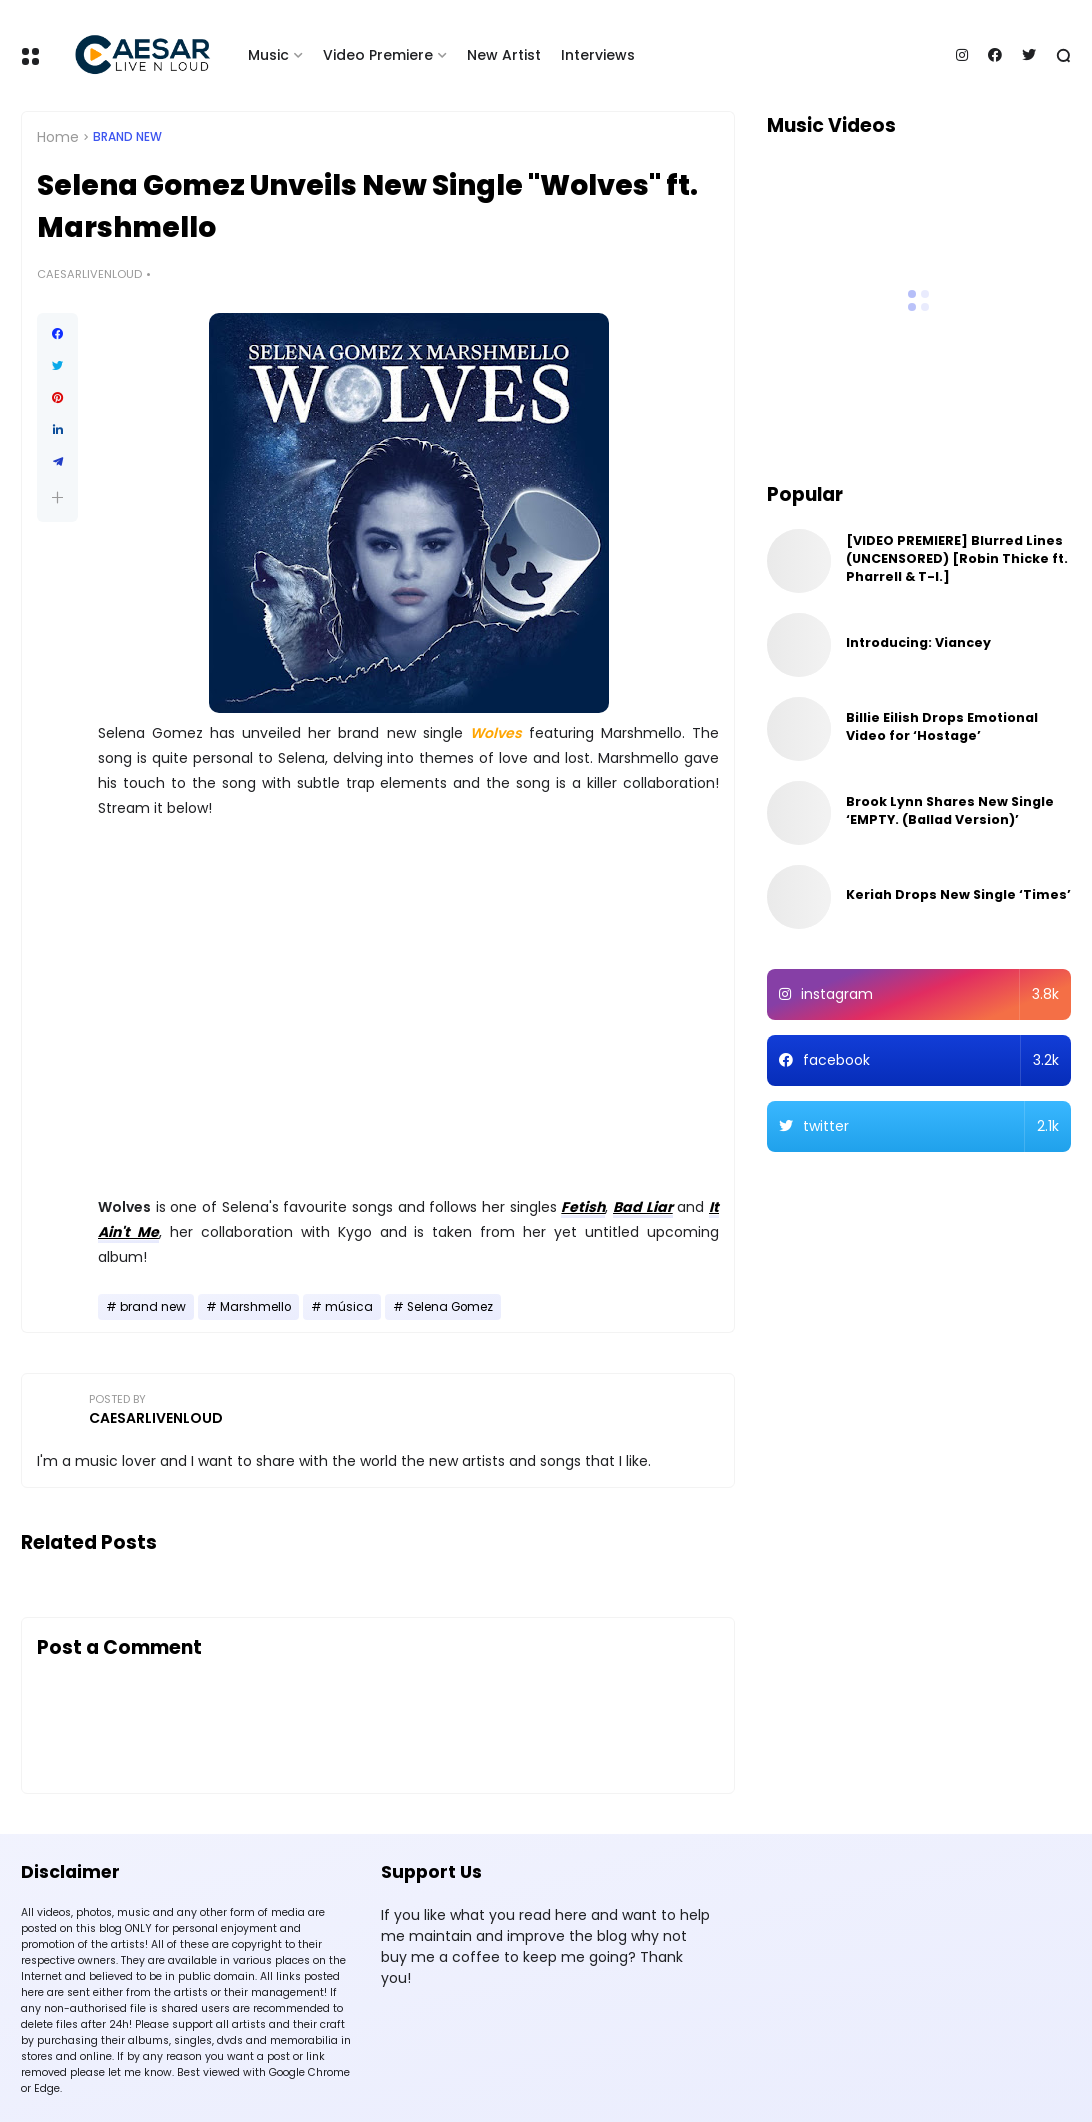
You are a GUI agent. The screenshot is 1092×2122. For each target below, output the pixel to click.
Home (58, 137)
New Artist (504, 55)
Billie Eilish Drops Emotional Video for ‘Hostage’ (942, 726)
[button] (57, 497)
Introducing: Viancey (918, 642)
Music (268, 55)
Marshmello (255, 1307)
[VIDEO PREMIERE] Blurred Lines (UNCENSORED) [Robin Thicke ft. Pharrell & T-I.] (957, 558)
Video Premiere (378, 55)
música (349, 1307)
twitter (931, 1126)
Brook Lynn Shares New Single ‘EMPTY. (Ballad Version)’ (950, 810)
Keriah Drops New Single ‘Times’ (958, 894)
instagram (930, 994)
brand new (127, 137)
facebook (931, 1060)
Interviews (598, 55)
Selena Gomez (450, 1307)
